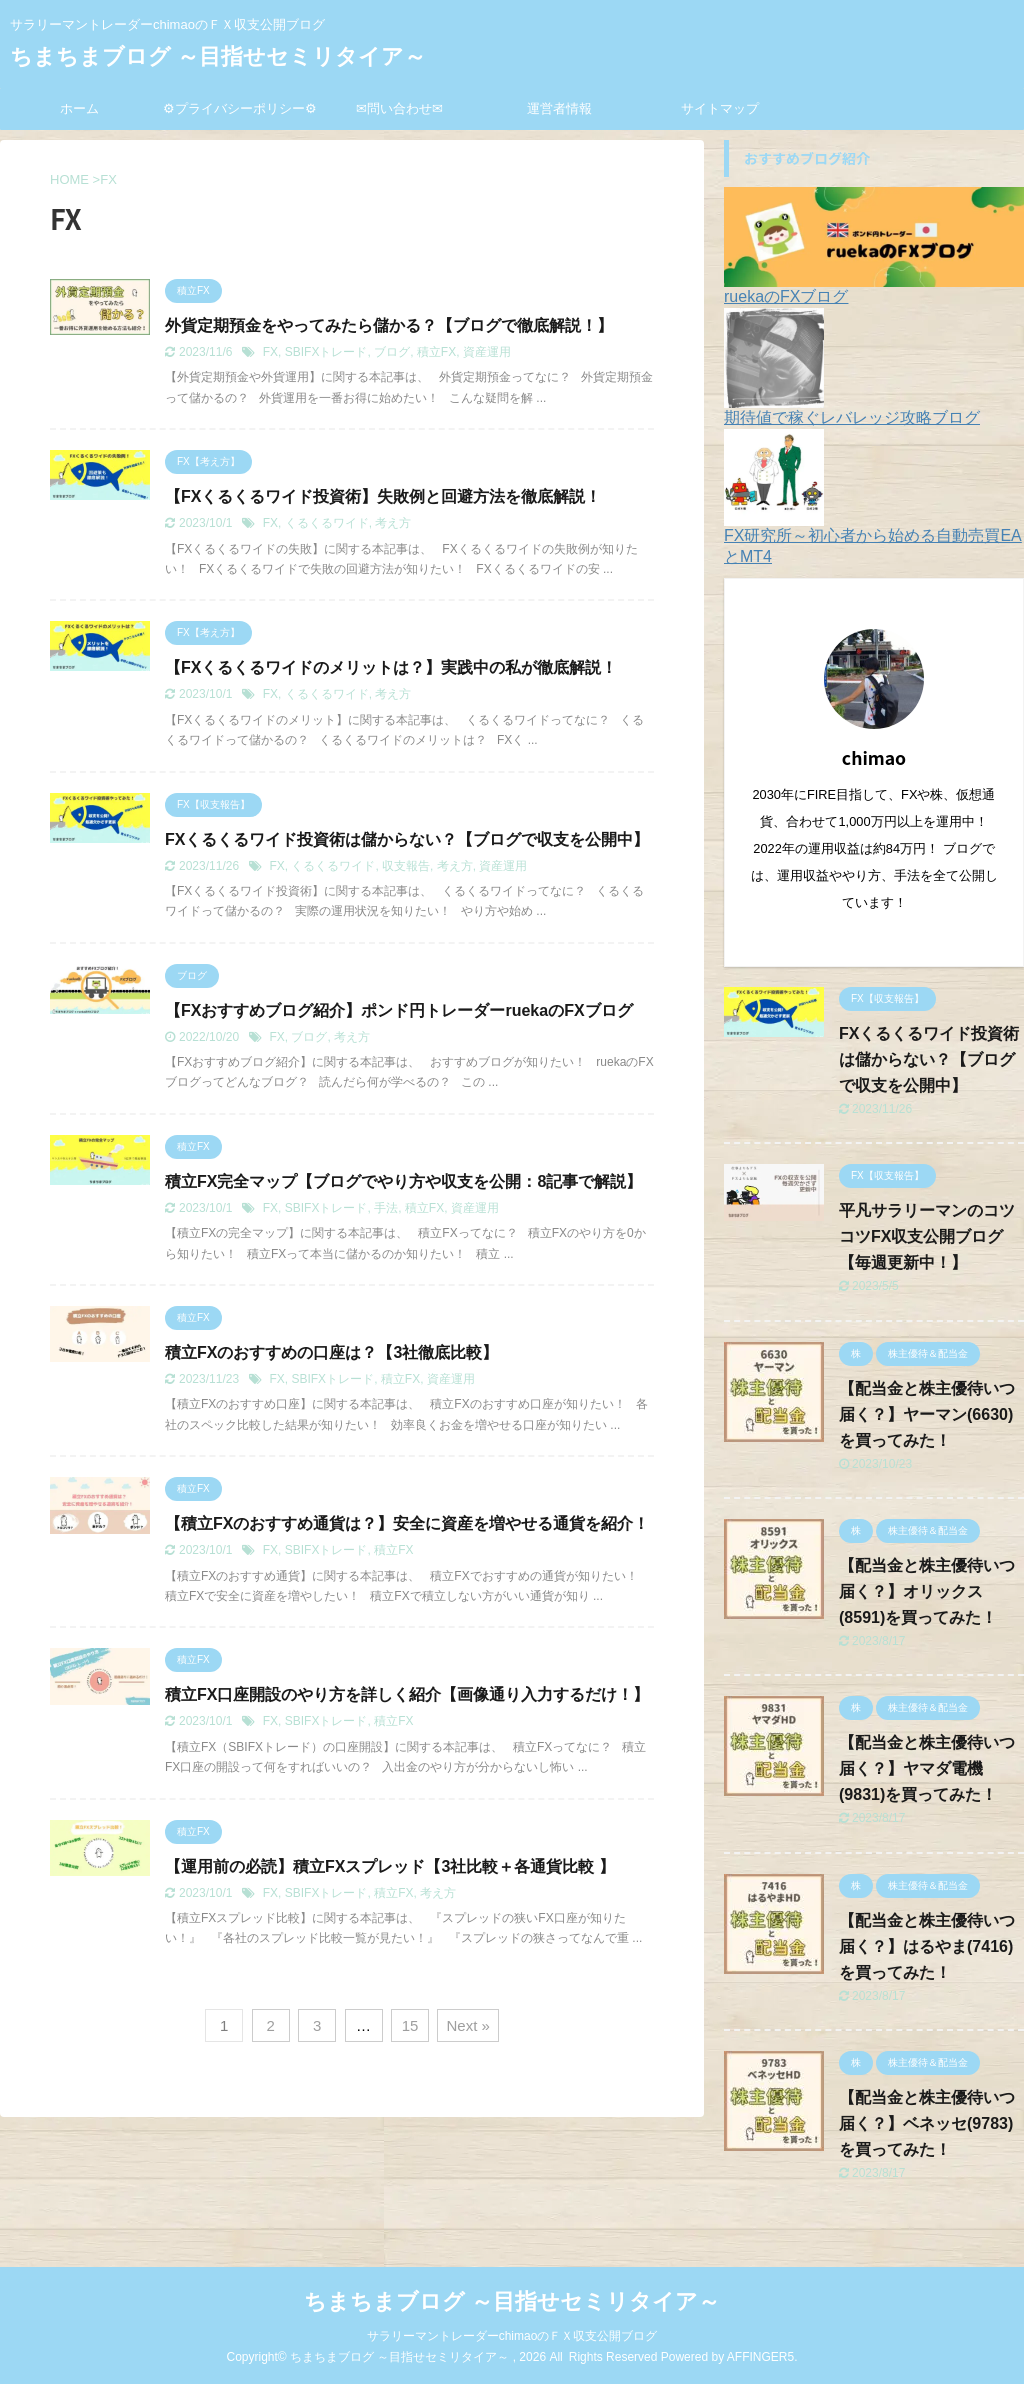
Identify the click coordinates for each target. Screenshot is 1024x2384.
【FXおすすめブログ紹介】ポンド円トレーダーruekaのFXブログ (399, 1010)
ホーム (79, 108)
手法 (386, 1208)
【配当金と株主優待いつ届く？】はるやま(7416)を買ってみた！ (927, 1946)
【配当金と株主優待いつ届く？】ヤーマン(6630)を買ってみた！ (927, 1414)
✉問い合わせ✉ (399, 108)
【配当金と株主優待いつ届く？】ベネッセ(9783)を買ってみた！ (927, 2123)
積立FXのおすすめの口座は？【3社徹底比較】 (331, 1352)
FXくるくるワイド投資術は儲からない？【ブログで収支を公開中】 (407, 839)
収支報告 (406, 866)
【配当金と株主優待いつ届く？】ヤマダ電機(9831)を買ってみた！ (927, 1768)
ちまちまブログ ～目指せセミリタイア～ (218, 56)
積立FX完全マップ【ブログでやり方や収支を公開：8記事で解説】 (403, 1181)
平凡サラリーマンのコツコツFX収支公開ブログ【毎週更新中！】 (927, 1236)
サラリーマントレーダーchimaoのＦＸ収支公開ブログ (512, 2336)
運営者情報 (559, 108)
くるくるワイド (327, 523)
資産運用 (487, 352)
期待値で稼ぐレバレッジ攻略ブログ (852, 417)
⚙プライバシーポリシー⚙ (240, 108)
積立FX (436, 352)
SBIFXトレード (326, 352)
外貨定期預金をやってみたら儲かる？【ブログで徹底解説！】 (389, 325)
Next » (467, 2025)
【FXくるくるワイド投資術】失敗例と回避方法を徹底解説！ (383, 496)
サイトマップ (720, 108)
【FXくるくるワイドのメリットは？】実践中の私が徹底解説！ (391, 667)
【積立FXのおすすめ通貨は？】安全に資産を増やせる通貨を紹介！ (407, 1523)
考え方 (393, 523)
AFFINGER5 (760, 2357)
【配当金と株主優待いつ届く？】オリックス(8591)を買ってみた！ (927, 1591)
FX (270, 352)
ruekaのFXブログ (786, 296)
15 (410, 2025)
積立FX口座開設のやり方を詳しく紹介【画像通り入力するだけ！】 (407, 1694)
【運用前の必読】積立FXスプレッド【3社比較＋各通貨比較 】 (390, 1866)
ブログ (392, 352)
